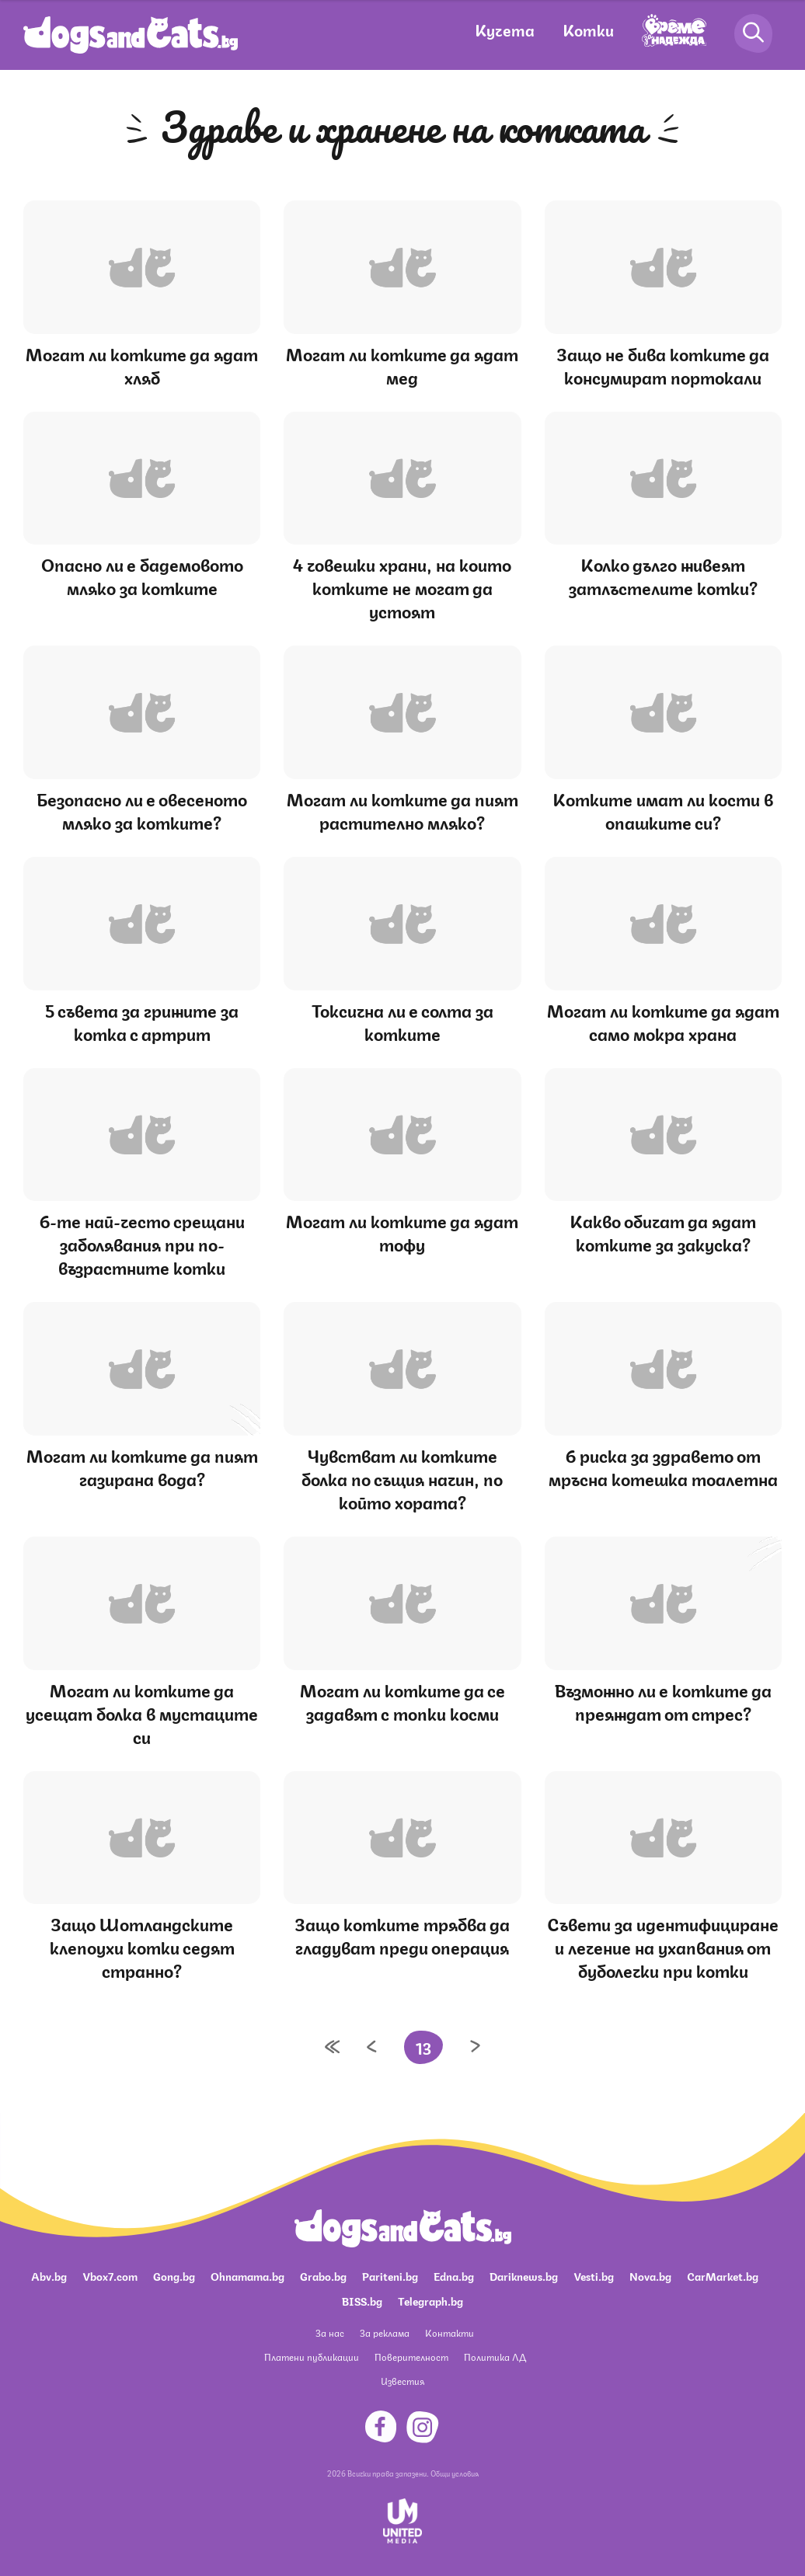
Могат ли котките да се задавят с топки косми (402, 1701)
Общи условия (454, 2472)
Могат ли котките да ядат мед (402, 364)
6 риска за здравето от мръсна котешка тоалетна (663, 1466)
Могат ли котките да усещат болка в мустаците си (142, 1712)
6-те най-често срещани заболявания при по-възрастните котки (142, 1243)
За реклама (384, 2332)
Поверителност (411, 2356)
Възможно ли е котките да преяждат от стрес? (663, 1701)
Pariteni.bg (390, 2275)
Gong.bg (174, 2275)
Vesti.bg (593, 2275)
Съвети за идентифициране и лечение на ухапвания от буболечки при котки (663, 1946)
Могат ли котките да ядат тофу (402, 1231)
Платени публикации (311, 2356)
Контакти (449, 2332)
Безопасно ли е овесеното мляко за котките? (142, 810)
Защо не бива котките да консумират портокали (662, 364)
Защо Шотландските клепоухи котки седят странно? (142, 1946)
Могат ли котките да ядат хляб (142, 364)
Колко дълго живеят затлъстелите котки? (663, 575)
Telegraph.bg (430, 2300)
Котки (588, 29)
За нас (329, 2332)
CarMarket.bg (722, 2275)
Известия (402, 2380)
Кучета (505, 29)
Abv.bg (49, 2275)
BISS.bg (362, 2300)
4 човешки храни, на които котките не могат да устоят (402, 587)
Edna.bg (454, 2275)
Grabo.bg (323, 2275)
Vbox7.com (110, 2275)
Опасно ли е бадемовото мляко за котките (142, 575)
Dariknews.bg (524, 2275)
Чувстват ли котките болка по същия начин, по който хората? (402, 1478)
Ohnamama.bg (247, 2275)
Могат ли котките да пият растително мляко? (402, 810)
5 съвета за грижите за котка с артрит (142, 1021)
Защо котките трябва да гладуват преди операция (402, 1934)
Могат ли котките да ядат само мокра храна (663, 1021)
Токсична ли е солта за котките (402, 1021)
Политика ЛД (495, 2356)
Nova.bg (650, 2275)
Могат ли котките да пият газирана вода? (142, 1466)
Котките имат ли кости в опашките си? (662, 810)
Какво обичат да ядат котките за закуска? (663, 1231)
